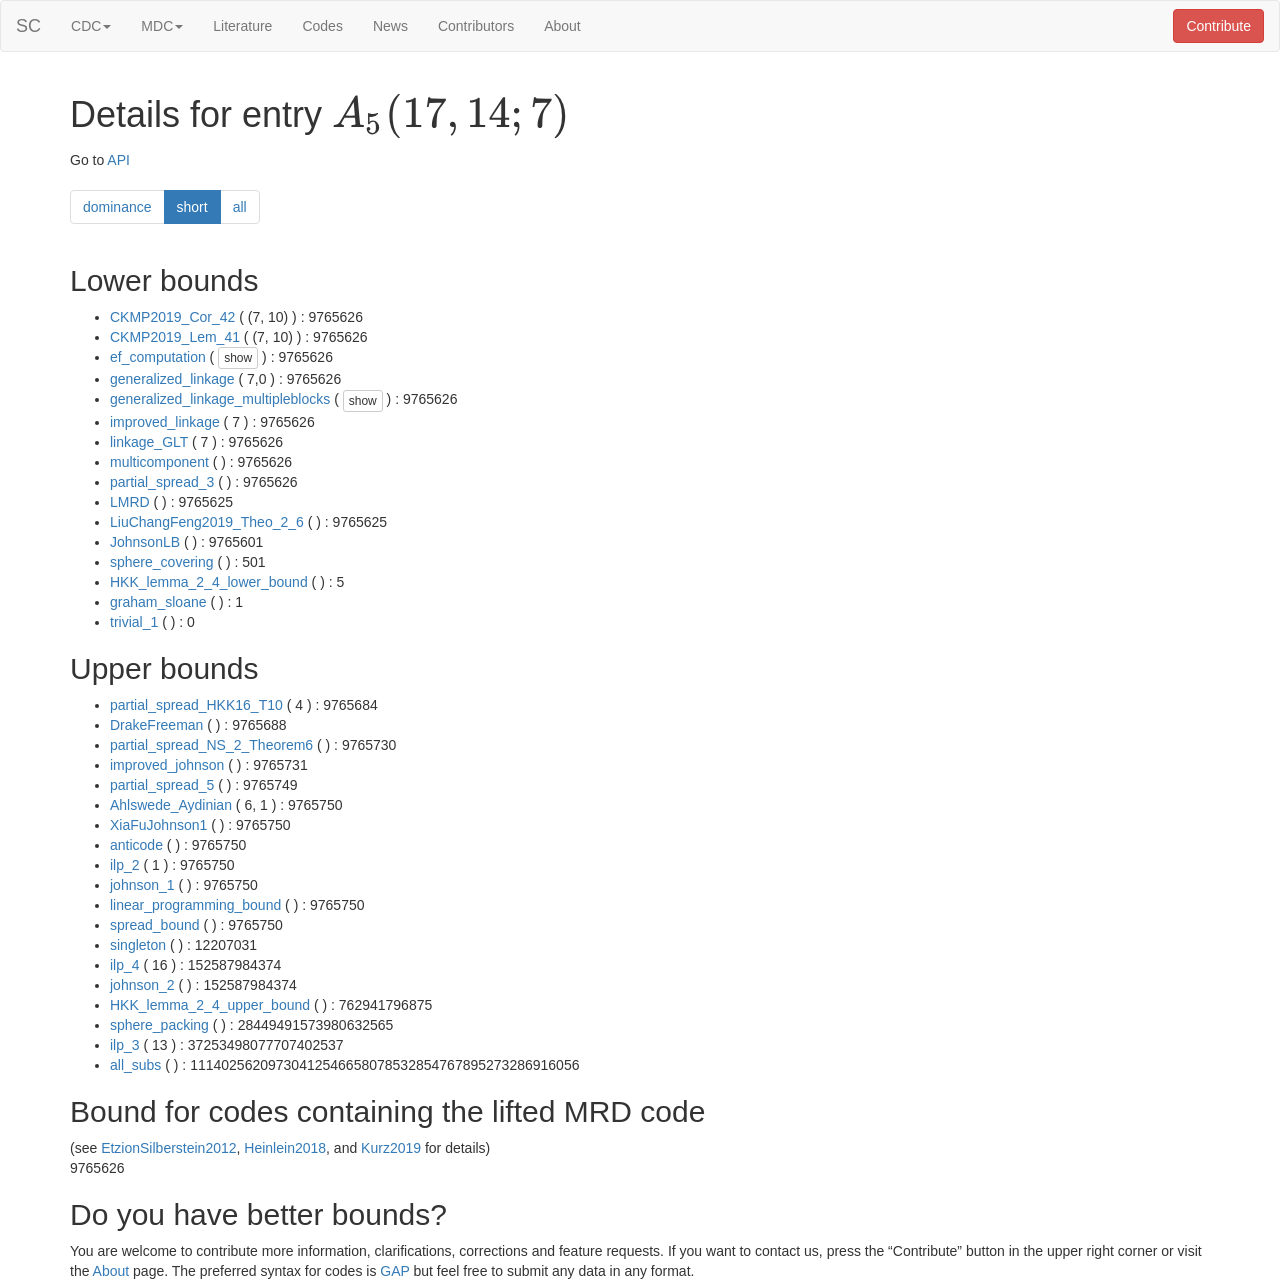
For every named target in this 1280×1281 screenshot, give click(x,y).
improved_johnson (167, 765)
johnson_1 (142, 885)
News (390, 26)
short (192, 207)
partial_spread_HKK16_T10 (196, 705)
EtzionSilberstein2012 (168, 1148)
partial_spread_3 (162, 482)
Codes (322, 26)
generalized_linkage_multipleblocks (220, 399)
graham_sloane (158, 602)
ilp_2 (125, 865)
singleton (138, 945)
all (240, 207)
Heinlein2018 (285, 1148)
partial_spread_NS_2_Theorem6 (211, 745)
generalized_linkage (172, 379)
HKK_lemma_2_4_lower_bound (209, 582)
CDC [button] (91, 26)
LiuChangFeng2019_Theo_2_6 (207, 522)
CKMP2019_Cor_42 (172, 317)
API (118, 160)
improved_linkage (165, 422)
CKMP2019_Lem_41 (175, 337)
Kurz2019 (391, 1148)
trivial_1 (134, 622)
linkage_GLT (149, 442)
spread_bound (155, 925)
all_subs (135, 1065)
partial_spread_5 (162, 785)
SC (28, 26)
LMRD (130, 502)
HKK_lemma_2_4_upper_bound (210, 1005)
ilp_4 (125, 965)
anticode (136, 845)
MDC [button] (162, 26)
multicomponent (159, 462)
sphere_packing (159, 1025)
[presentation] (450, 116)
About (562, 26)
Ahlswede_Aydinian (171, 805)
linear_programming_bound (195, 905)
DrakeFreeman (156, 725)
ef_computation (158, 357)
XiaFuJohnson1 (158, 825)
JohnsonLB (145, 542)
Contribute (1218, 26)
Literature (242, 26)
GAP (394, 1271)
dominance (117, 207)
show (238, 358)
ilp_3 (125, 1045)
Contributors (476, 26)
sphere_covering (162, 562)
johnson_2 (142, 985)
